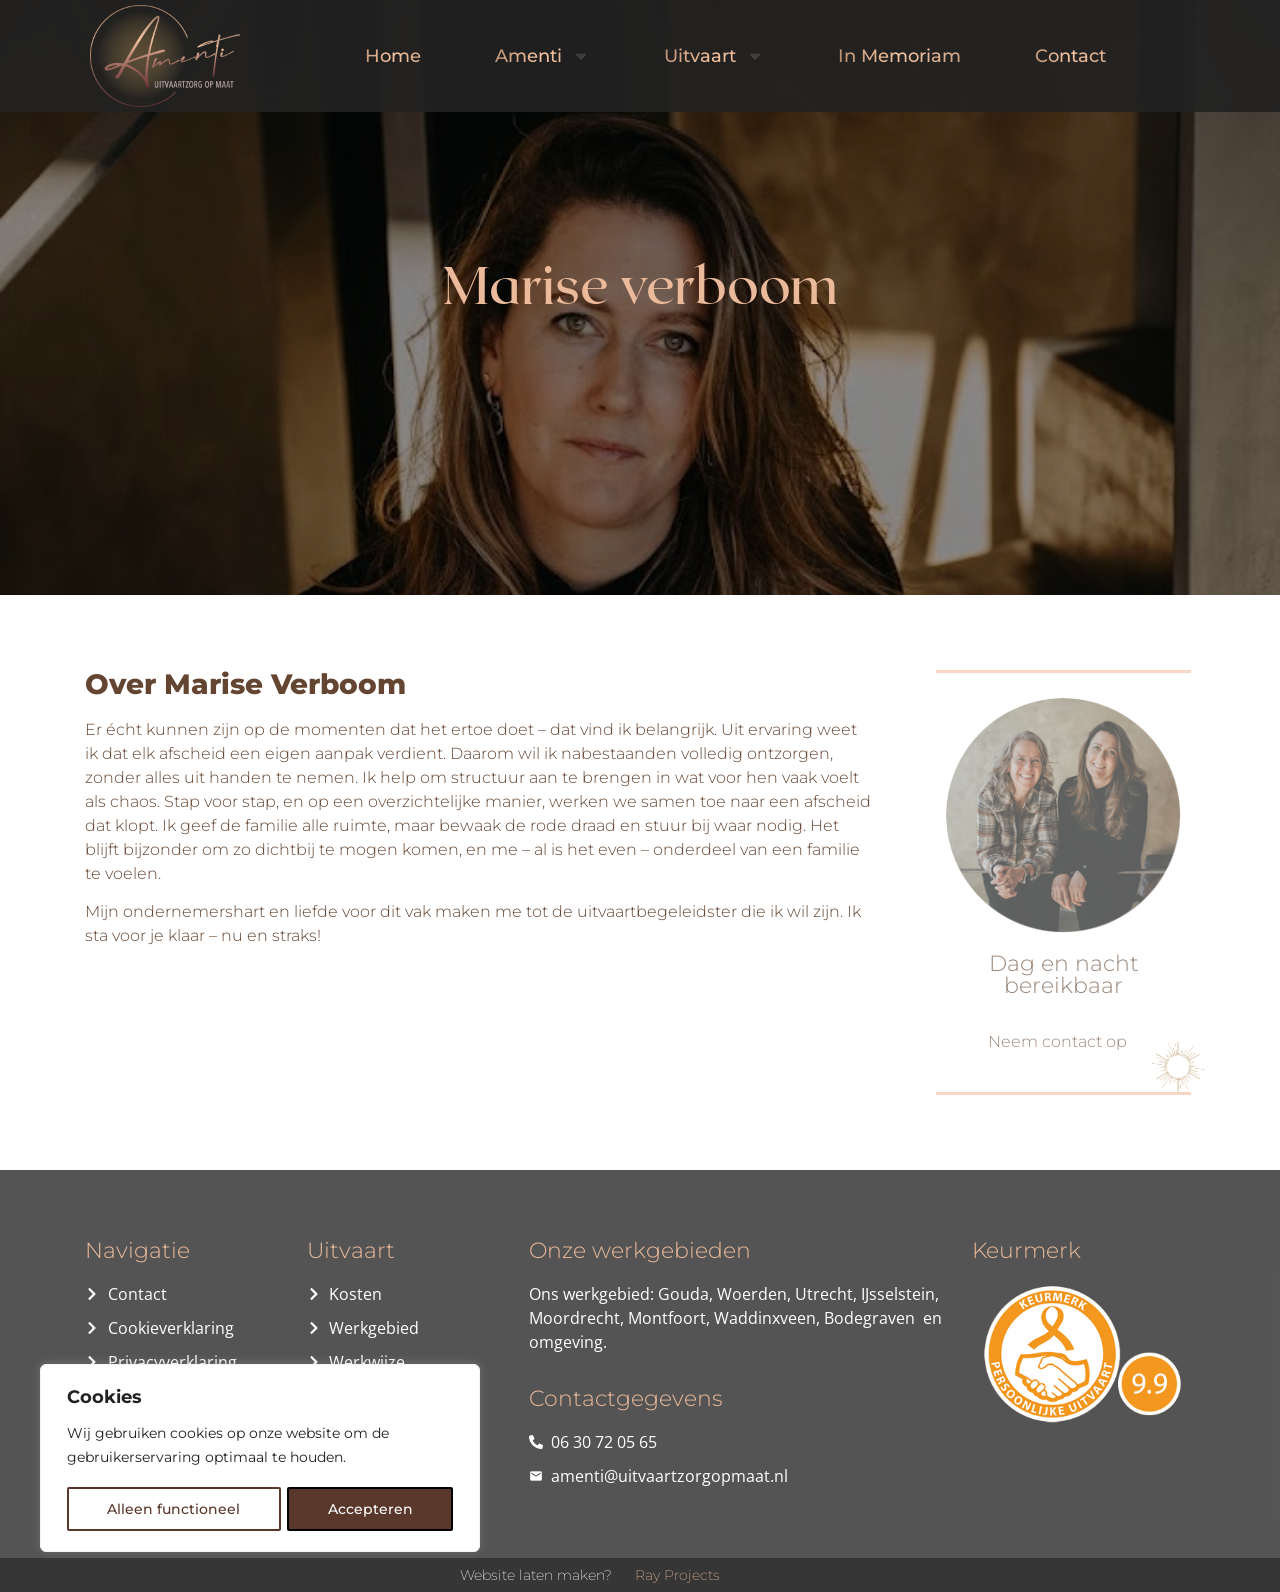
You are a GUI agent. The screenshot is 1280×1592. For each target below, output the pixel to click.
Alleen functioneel (173, 1509)
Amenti (542, 56)
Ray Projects (677, 1575)
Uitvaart (714, 56)
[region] (260, 1459)
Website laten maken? (536, 1575)
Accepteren (370, 1509)
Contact (1070, 56)
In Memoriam (899, 56)
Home (393, 56)
